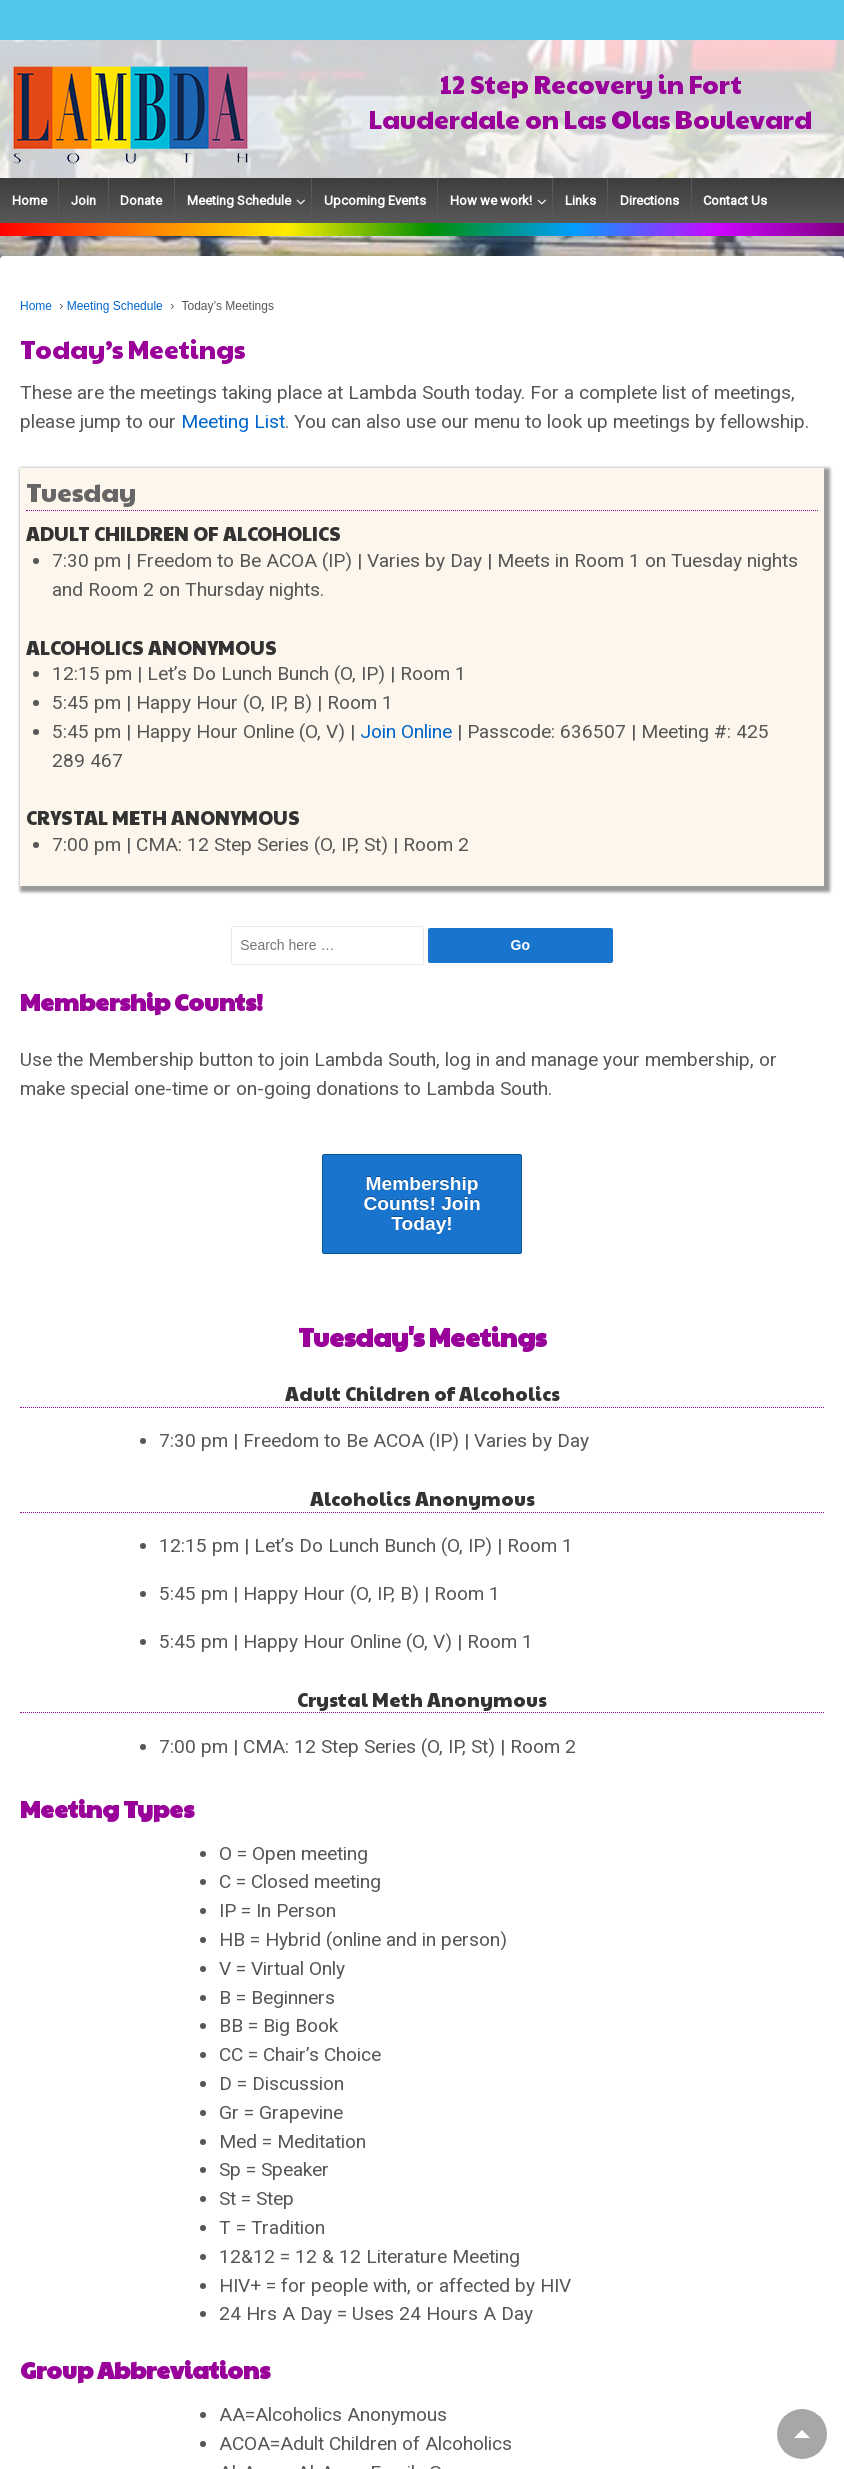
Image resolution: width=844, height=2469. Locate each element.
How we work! (491, 200)
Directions (649, 200)
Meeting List (233, 421)
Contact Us (735, 200)
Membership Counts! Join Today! (422, 1203)
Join (83, 200)
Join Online (406, 731)
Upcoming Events (375, 200)
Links (580, 200)
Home (29, 200)
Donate (141, 200)
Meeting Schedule (239, 200)
